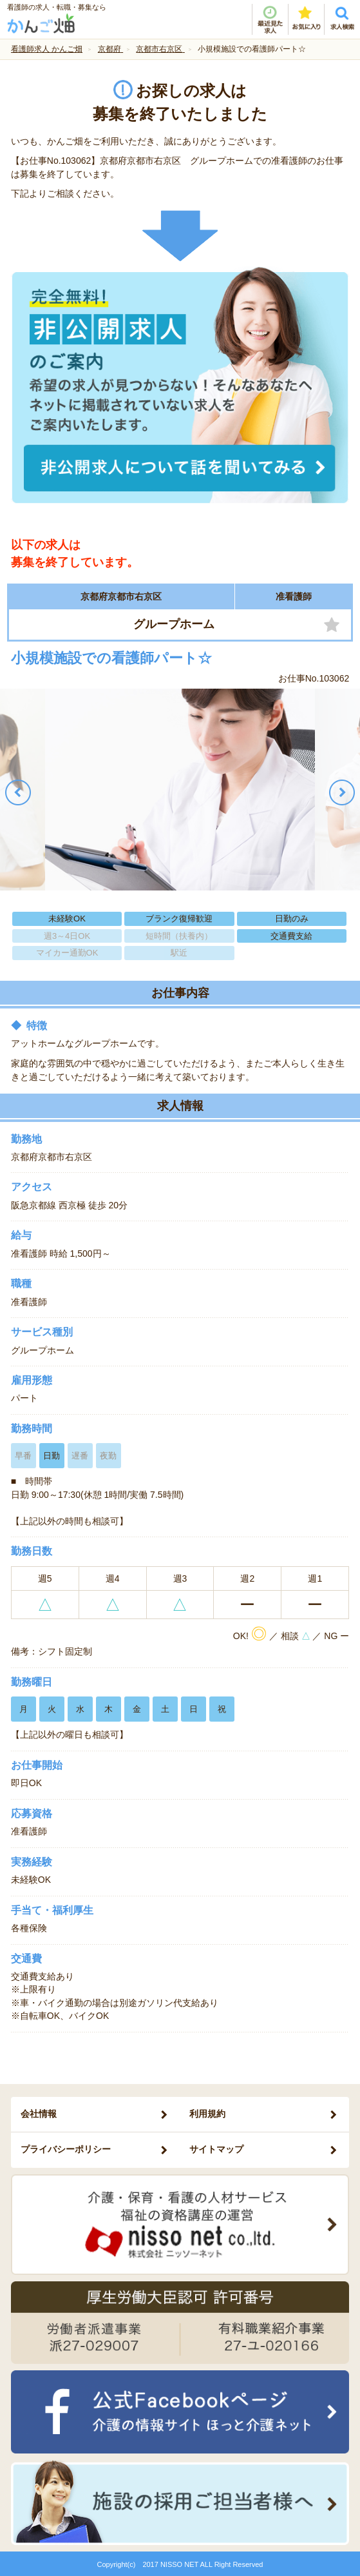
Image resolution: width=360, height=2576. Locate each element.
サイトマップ (216, 2149)
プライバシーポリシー (66, 2149)
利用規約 (207, 2114)
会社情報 (39, 2114)
